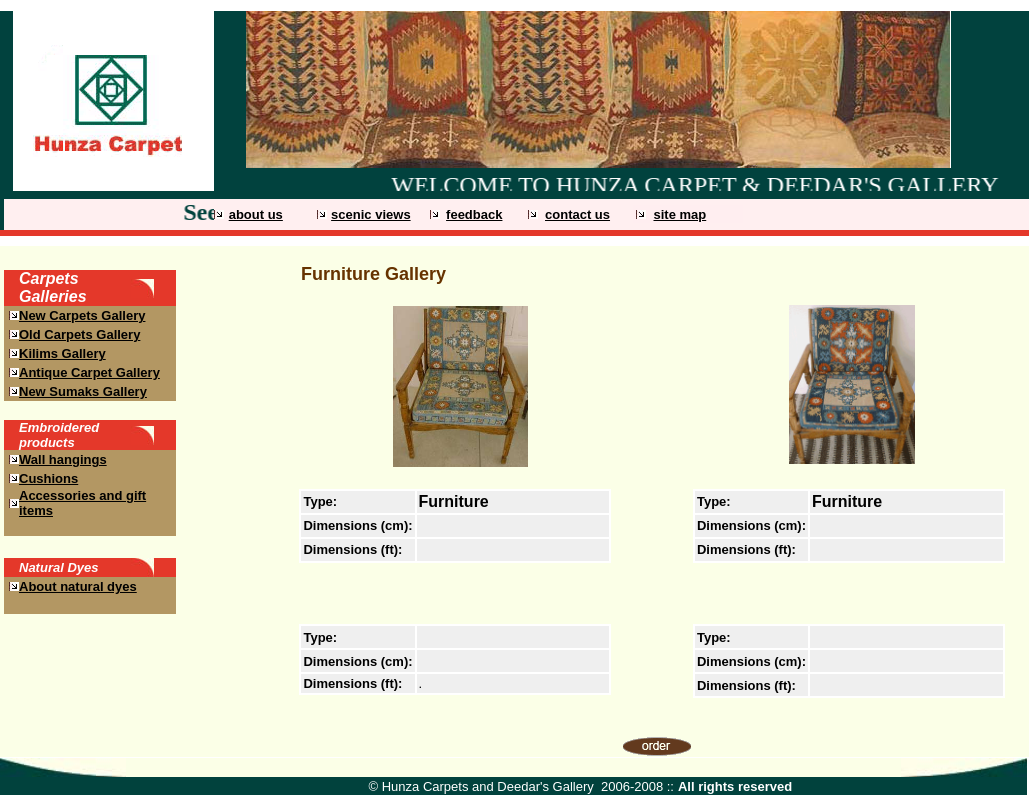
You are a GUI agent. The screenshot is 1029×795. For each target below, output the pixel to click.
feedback (474, 214)
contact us (577, 214)
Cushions (48, 478)
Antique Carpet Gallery (89, 372)
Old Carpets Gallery (79, 334)
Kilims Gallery (62, 353)
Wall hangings (63, 459)
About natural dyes (78, 586)
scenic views (371, 214)
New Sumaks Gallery (83, 391)
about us (256, 214)
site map (679, 214)
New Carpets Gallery (82, 315)
